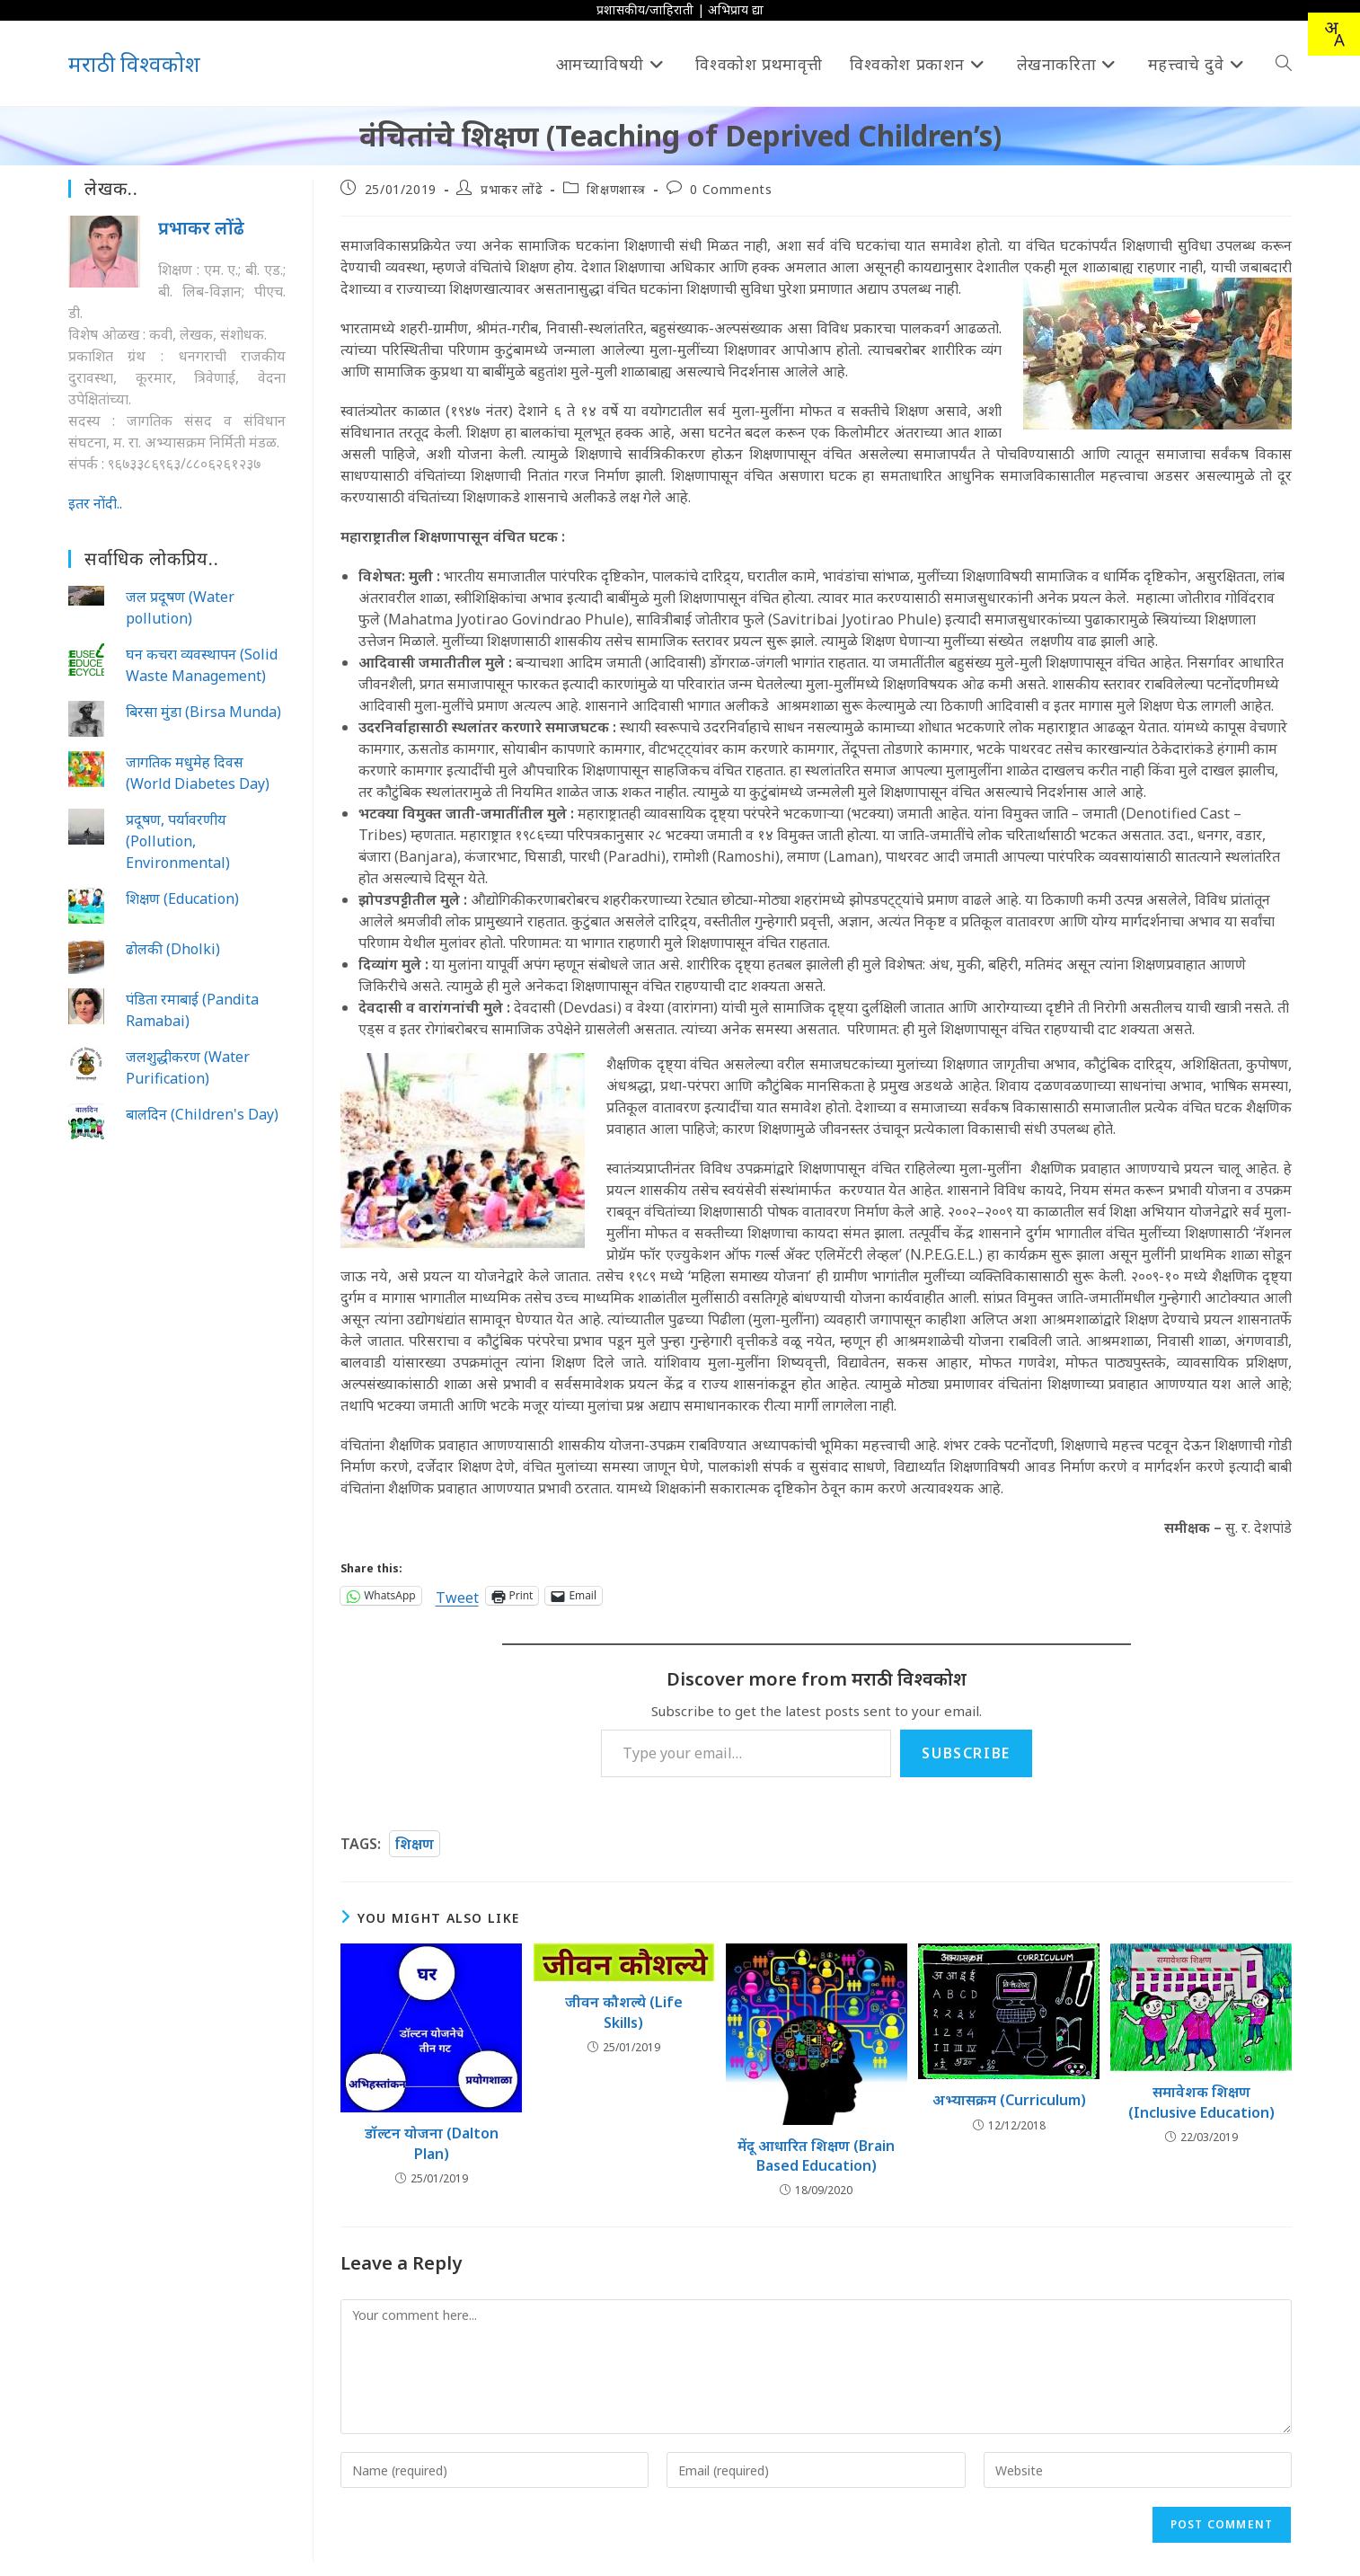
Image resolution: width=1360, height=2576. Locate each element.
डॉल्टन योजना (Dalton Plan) (432, 2143)
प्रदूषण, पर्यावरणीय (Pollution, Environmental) (178, 841)
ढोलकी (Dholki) (173, 949)
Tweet (457, 1595)
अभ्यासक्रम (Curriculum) (1009, 2100)
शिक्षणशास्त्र (616, 189)
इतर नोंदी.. (95, 503)
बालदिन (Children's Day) (202, 1114)
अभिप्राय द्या (736, 9)
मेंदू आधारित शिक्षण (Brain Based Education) (816, 2155)
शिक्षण (414, 1844)
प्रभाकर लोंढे (512, 189)
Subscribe (966, 1753)
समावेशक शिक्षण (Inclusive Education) (1201, 2101)
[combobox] (1334, 34)
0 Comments (731, 189)
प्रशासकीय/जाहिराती (644, 9)
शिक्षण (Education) (182, 898)
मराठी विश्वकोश (134, 63)
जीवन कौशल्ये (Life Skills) (624, 2012)
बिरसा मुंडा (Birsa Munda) (203, 711)
